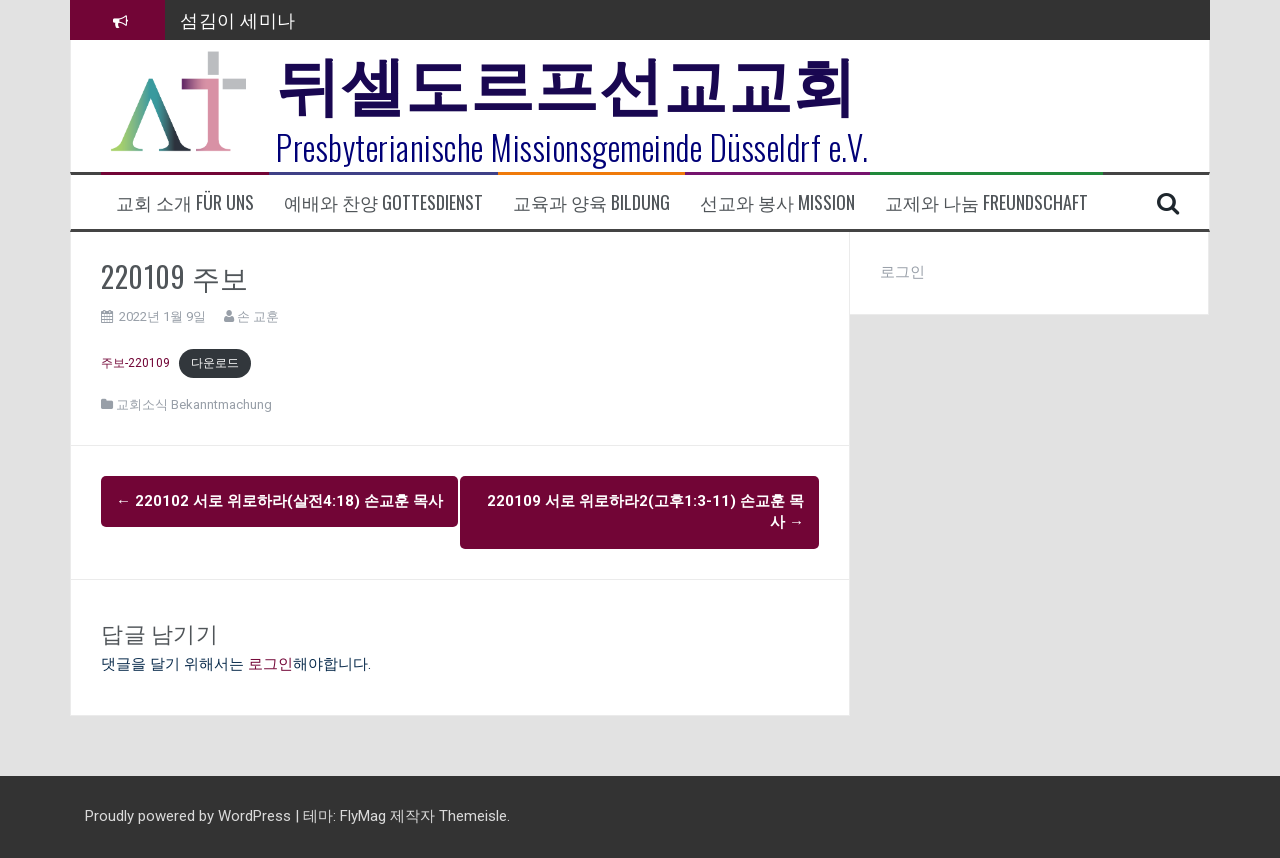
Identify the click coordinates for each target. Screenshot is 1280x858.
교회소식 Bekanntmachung (194, 404)
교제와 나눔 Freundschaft (986, 202)
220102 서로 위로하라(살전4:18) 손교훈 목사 (279, 501)
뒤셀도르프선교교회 (566, 80)
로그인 (270, 664)
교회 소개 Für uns (185, 202)
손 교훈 (258, 316)
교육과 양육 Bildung (591, 202)
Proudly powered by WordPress (190, 816)
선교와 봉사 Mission (777, 202)
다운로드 (215, 363)
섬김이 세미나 (238, 19)
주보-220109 (135, 363)
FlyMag (363, 816)
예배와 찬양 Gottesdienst (383, 202)
